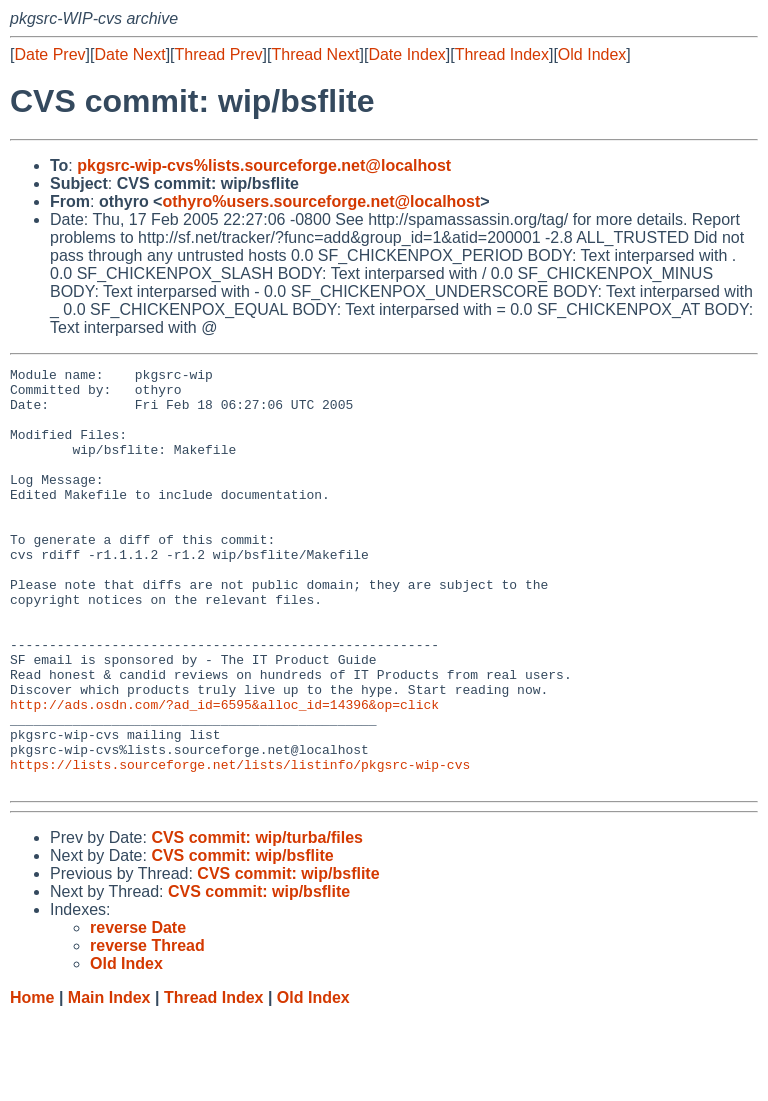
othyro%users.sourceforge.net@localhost (321, 201)
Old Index (592, 54)
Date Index (406, 54)
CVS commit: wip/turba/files (257, 921)
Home (32, 1081)
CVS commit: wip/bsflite (242, 939)
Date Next (129, 54)
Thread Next (315, 54)
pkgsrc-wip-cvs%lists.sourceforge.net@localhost (264, 165)
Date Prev (49, 54)
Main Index (109, 1081)
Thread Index (502, 54)
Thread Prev (219, 54)
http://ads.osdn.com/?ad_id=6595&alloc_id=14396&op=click (224, 773)
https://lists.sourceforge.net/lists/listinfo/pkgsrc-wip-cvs (240, 845)
